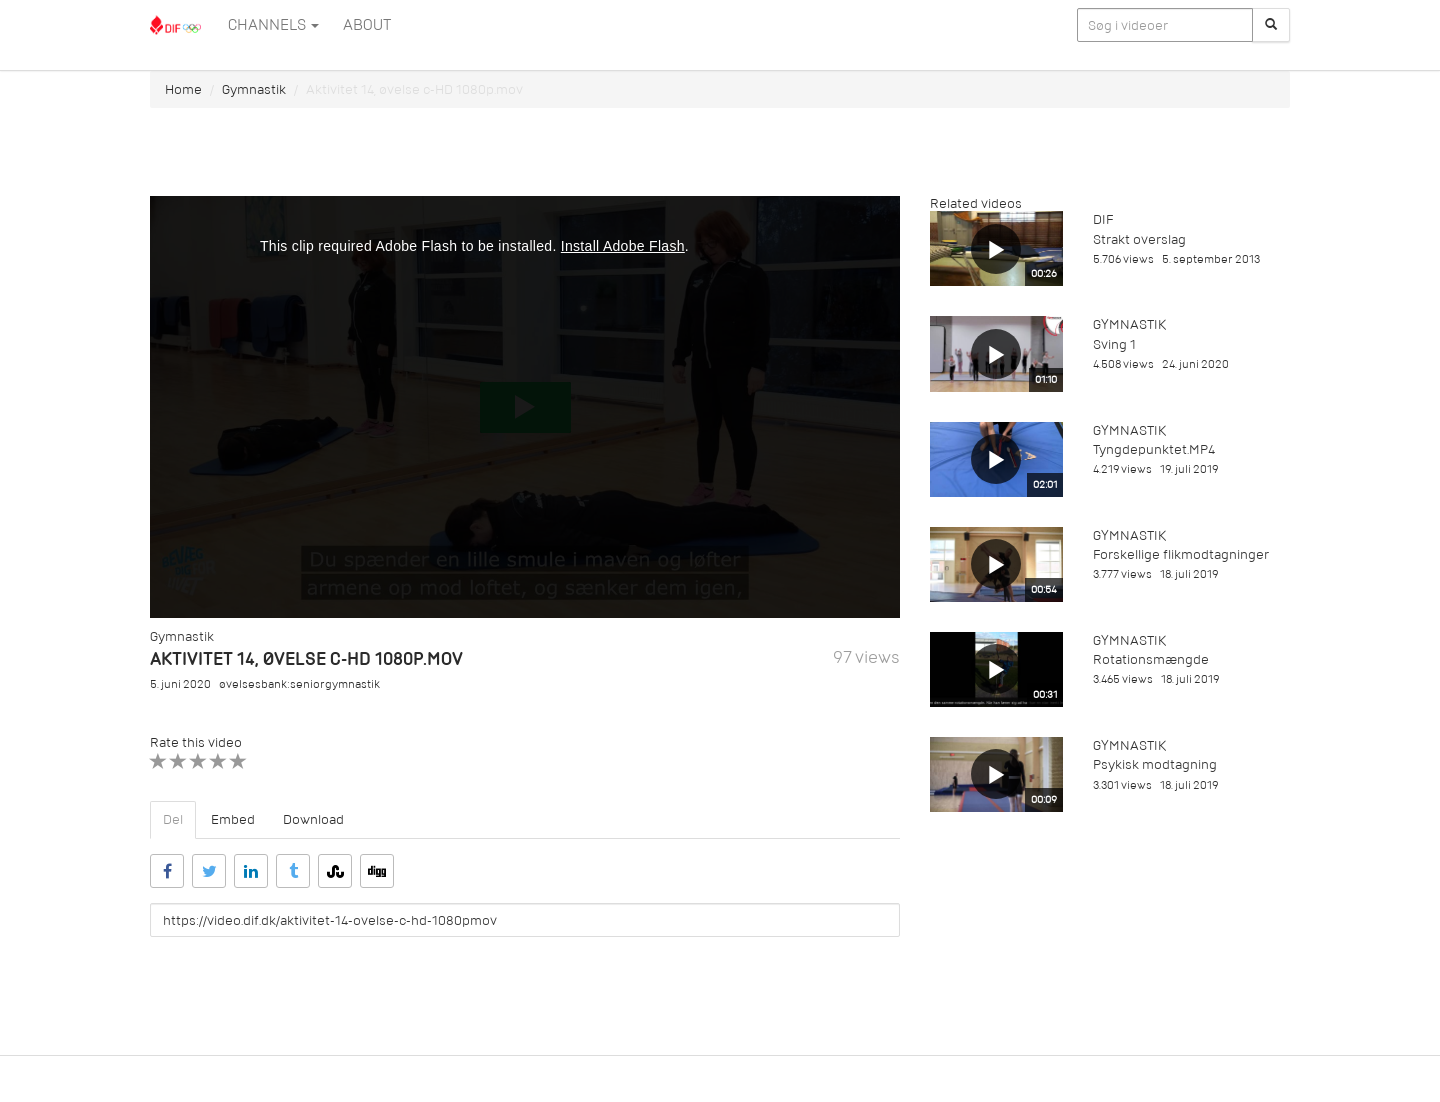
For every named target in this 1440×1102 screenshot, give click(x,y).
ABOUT (367, 25)
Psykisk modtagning (1155, 764)
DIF (1103, 219)
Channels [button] (273, 25)
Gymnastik (254, 89)
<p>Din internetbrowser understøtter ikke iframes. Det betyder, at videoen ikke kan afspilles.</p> (525, 407)
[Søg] (1271, 25)
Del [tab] (173, 819)
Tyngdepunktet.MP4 (1154, 449)
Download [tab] (313, 819)
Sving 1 (1114, 344)
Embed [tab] (233, 819)
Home (183, 89)
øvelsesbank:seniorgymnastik (299, 684)
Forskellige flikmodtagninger (1181, 554)
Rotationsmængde (1151, 659)
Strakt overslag (1139, 239)
